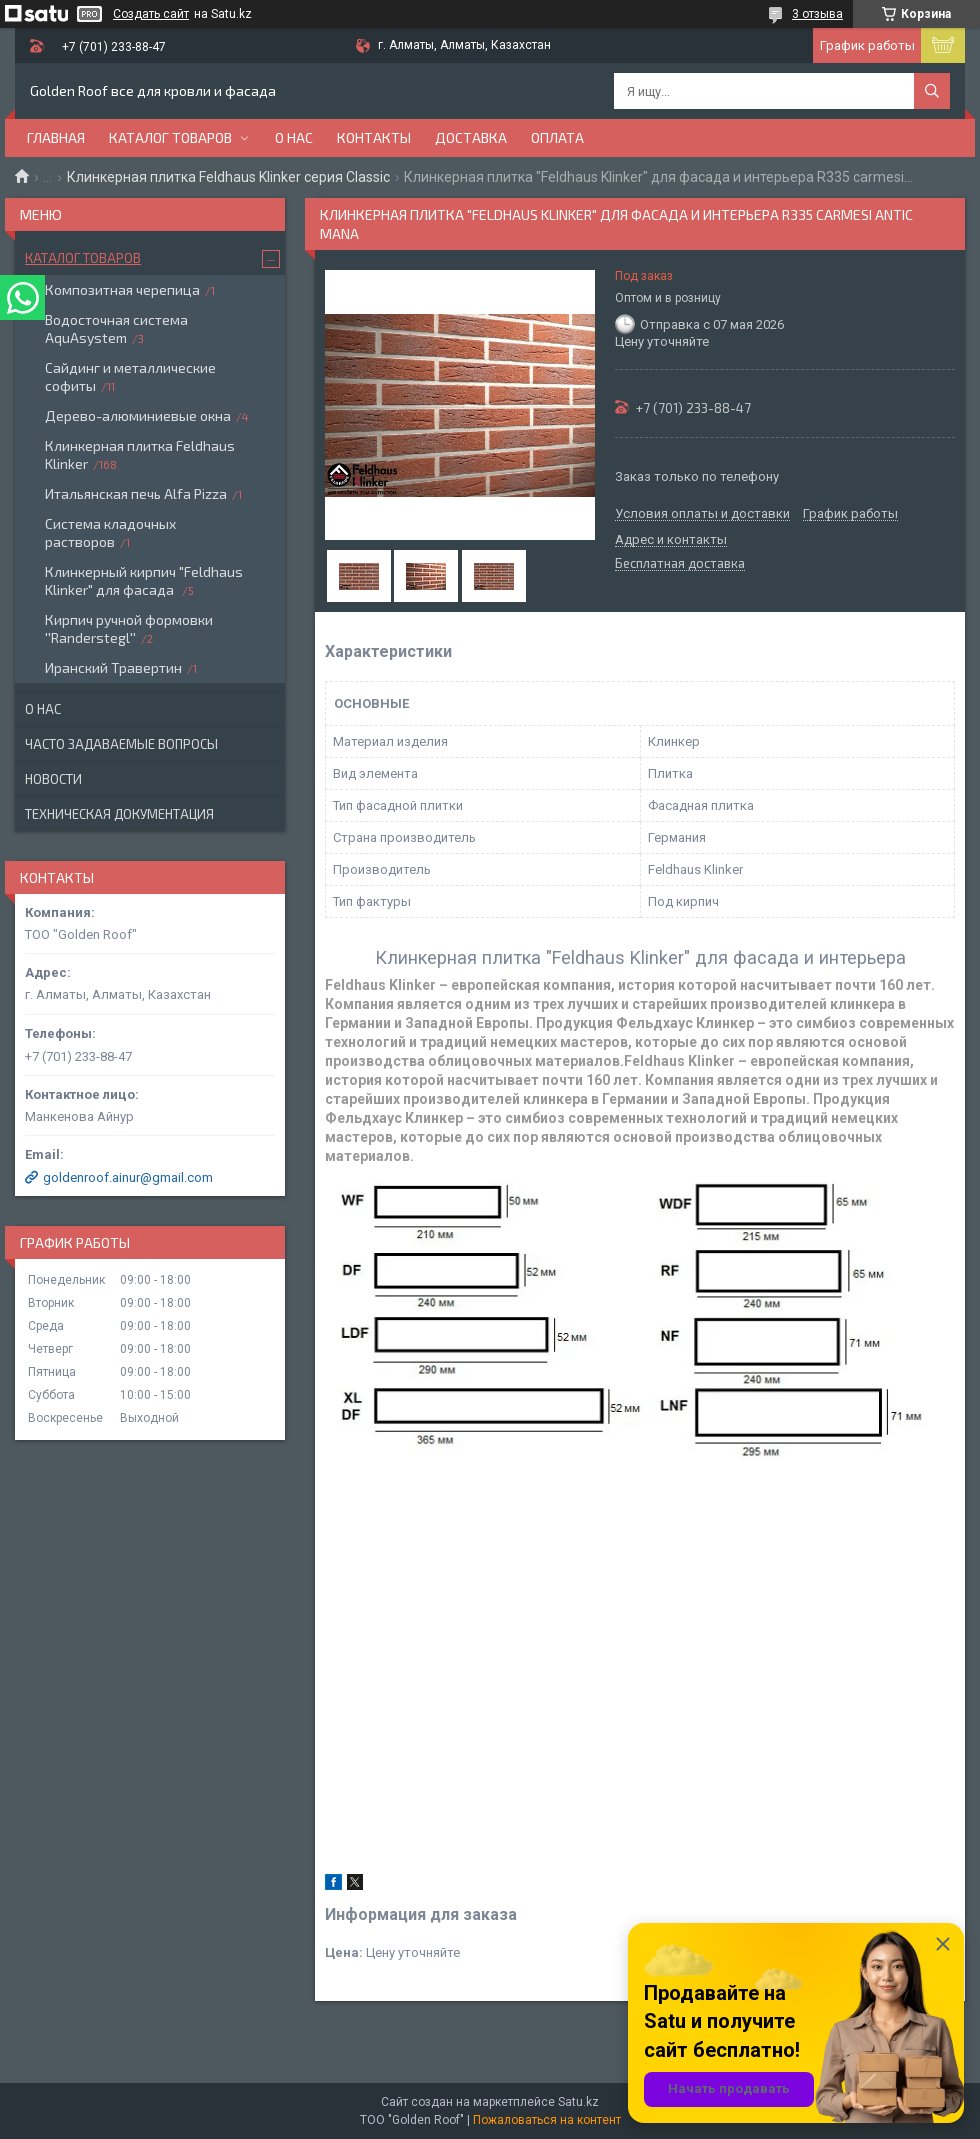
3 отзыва (817, 14)
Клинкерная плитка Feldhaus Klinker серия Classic (228, 177)
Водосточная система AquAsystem (116, 328)
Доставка (471, 137)
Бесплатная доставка (680, 564)
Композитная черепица (122, 289)
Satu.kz (578, 2102)
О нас (294, 137)
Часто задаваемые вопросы (121, 744)
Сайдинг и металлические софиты (130, 376)
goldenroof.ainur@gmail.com (128, 1177)
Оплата (557, 137)
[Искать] (932, 91)
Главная (56, 137)
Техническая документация (119, 814)
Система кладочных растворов (110, 532)
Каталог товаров (170, 137)
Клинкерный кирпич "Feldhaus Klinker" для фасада (144, 580)
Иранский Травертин (113, 667)
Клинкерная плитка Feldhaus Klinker (140, 454)
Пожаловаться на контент (547, 2120)
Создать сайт (151, 14)
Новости (53, 779)
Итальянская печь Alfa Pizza (136, 493)
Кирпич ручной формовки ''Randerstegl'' (129, 628)
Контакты (374, 137)
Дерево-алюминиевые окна (138, 415)
